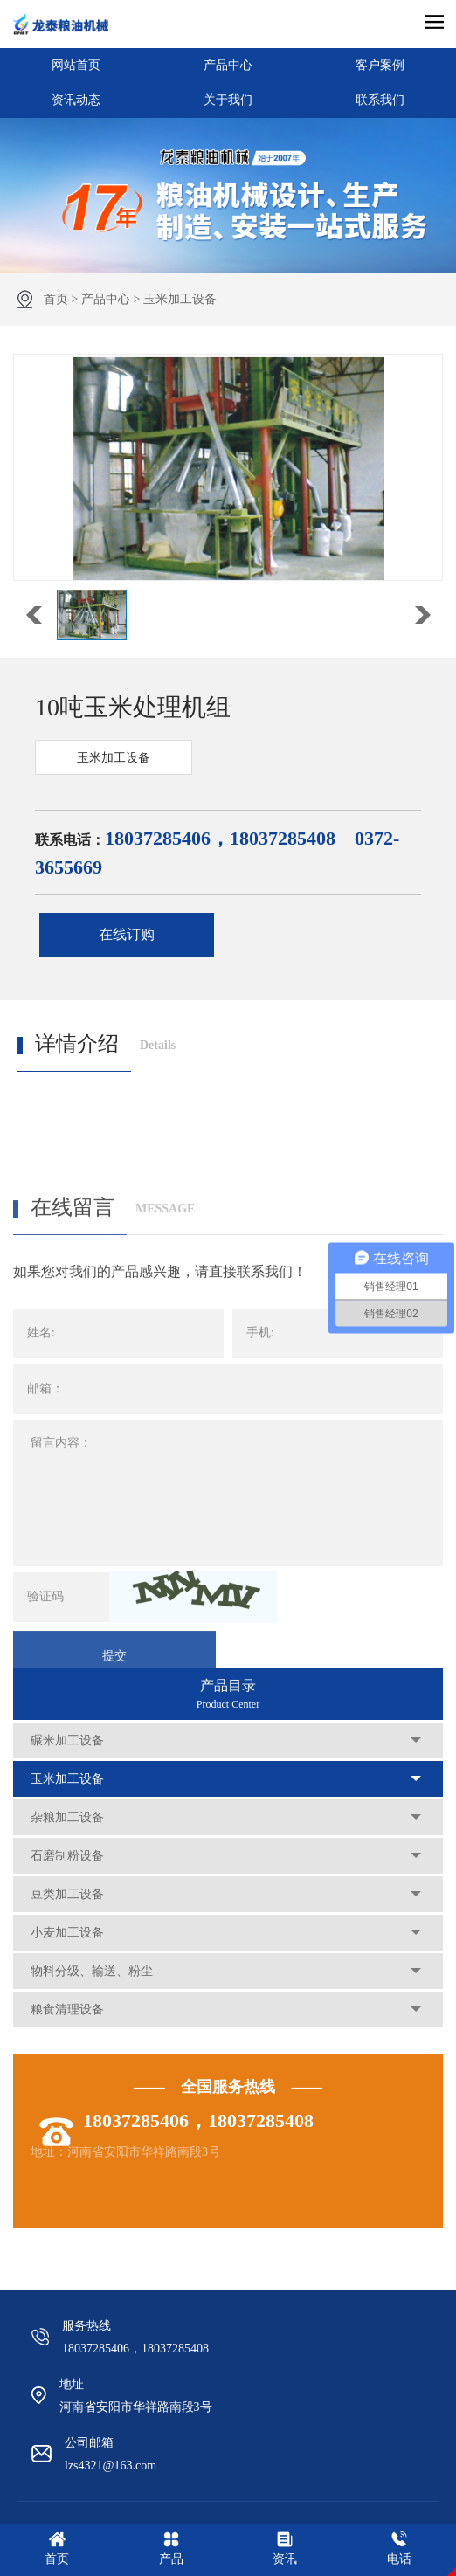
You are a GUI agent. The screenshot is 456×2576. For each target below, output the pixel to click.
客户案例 (380, 65)
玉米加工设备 (180, 299)
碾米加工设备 (67, 1740)
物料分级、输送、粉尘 (92, 1971)
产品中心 (228, 65)
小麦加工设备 (67, 1932)
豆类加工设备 (67, 1894)
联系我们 (380, 100)
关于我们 (228, 100)
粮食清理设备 (67, 2009)
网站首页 (76, 65)
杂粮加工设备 (67, 1817)
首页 (56, 299)
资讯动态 (76, 100)
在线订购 (127, 934)
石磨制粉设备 (67, 1855)
